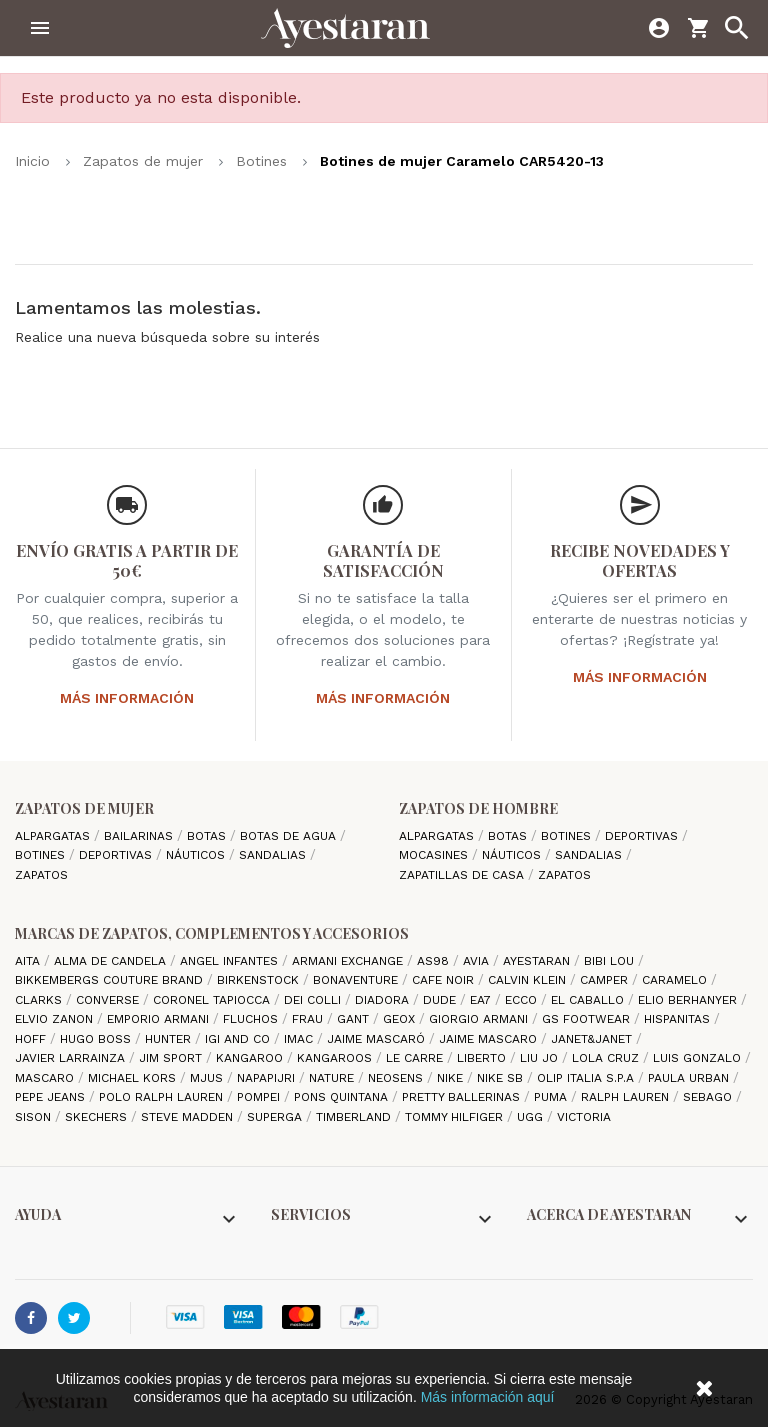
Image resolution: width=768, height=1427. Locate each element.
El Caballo (589, 1000)
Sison (35, 1117)
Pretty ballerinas (463, 1097)
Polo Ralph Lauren (163, 1097)
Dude (441, 1000)
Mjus (208, 1078)
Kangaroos (336, 1058)
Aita (29, 961)
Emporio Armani (160, 1019)
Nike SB (502, 1078)
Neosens (397, 1078)
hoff (32, 1039)
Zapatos (41, 875)
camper (606, 980)
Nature (333, 1078)
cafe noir (445, 980)
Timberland (355, 1117)
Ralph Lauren (627, 1097)
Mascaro (46, 1078)
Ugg (532, 1117)
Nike (452, 1078)
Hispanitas (679, 1019)
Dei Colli (314, 1000)
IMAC (300, 1039)
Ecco (523, 1000)
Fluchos (252, 1019)
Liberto (483, 1058)
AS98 (435, 961)
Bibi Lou (611, 961)
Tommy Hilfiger (456, 1117)
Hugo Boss (97, 1039)
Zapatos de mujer (84, 808)
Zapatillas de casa (463, 875)
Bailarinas (140, 836)
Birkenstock (260, 980)
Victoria (584, 1117)
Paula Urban (690, 1078)
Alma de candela (112, 961)
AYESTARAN (538, 961)
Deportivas (117, 855)
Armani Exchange (349, 961)
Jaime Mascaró (378, 1039)
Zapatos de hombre (478, 808)
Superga (276, 1117)
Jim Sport (172, 1058)
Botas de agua (290, 836)
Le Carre (416, 1058)
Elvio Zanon (56, 1019)
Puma (552, 1097)
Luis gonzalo (699, 1058)
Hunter (170, 1039)
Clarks (40, 1000)
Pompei (260, 1097)
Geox (401, 1019)
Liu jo (541, 1058)
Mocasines (435, 855)
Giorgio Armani (480, 1019)
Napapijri (268, 1078)
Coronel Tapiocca (213, 1000)
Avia (478, 961)
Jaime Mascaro (490, 1039)
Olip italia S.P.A (587, 1078)
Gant (355, 1019)
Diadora (384, 1000)
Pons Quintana (343, 1097)
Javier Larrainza (72, 1058)
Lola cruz (607, 1058)
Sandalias (274, 855)
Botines (42, 855)
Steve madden (189, 1117)
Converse (109, 1000)
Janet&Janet (593, 1039)
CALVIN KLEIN (529, 980)
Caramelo (676, 980)
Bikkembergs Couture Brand (111, 980)
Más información (127, 698)
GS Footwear (588, 1019)
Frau (309, 1019)
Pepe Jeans (52, 1097)
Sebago (709, 1097)
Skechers (98, 1117)
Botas (208, 836)
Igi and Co (239, 1039)
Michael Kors (134, 1078)
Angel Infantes (231, 961)
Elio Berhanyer (689, 1000)
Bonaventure (357, 980)
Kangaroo (251, 1058)
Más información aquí (488, 1397)
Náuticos (197, 855)
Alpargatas (54, 836)
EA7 (482, 1000)
